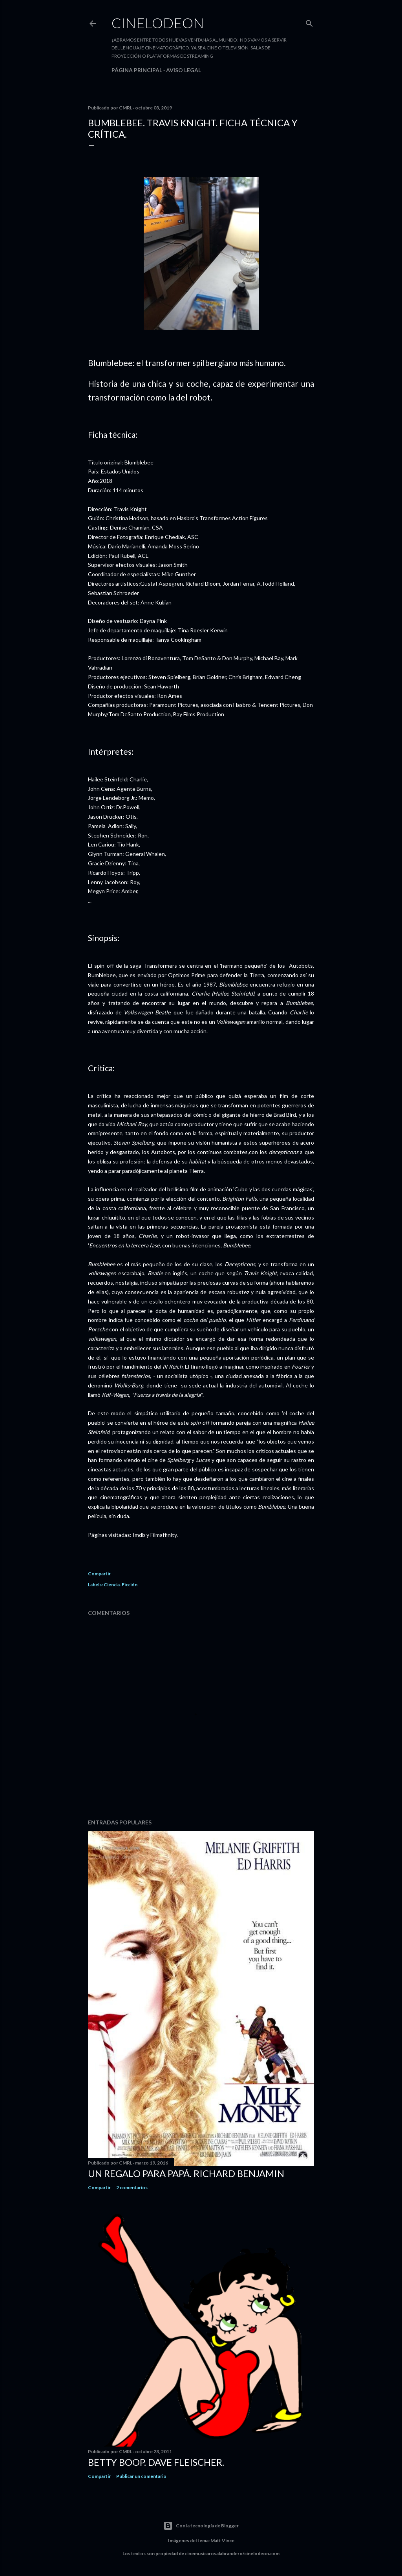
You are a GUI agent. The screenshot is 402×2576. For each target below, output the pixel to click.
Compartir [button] (99, 1574)
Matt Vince (222, 2540)
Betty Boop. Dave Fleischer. (156, 2462)
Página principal (136, 70)
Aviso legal (183, 70)
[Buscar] (309, 21)
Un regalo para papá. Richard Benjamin (186, 2173)
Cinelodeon (157, 22)
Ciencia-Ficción (120, 1584)
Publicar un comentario (141, 2476)
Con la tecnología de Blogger (201, 2525)
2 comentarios (132, 2187)
